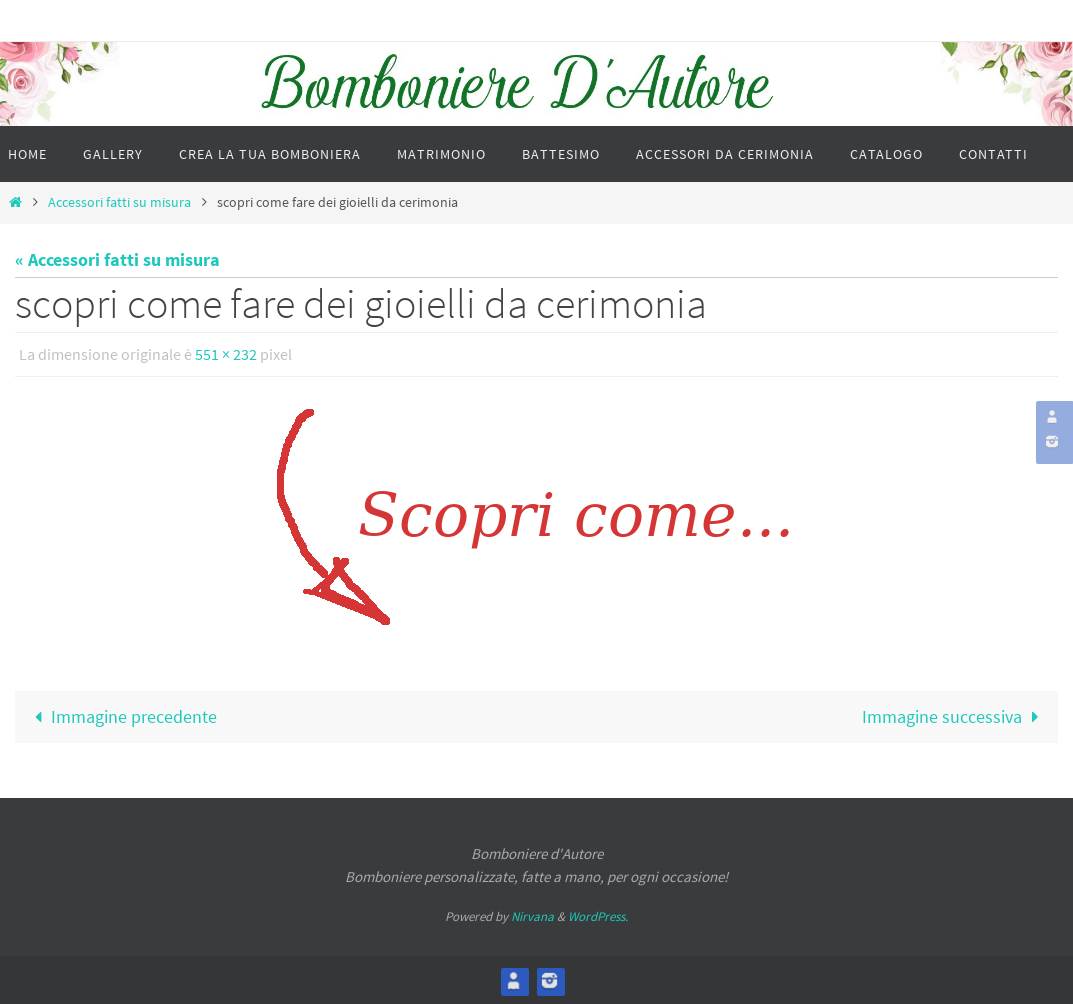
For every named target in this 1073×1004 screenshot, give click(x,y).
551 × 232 (226, 354)
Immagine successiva (954, 715)
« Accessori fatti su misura (117, 259)
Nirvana (532, 915)
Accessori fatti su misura (119, 202)
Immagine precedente (120, 715)
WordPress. (598, 915)
